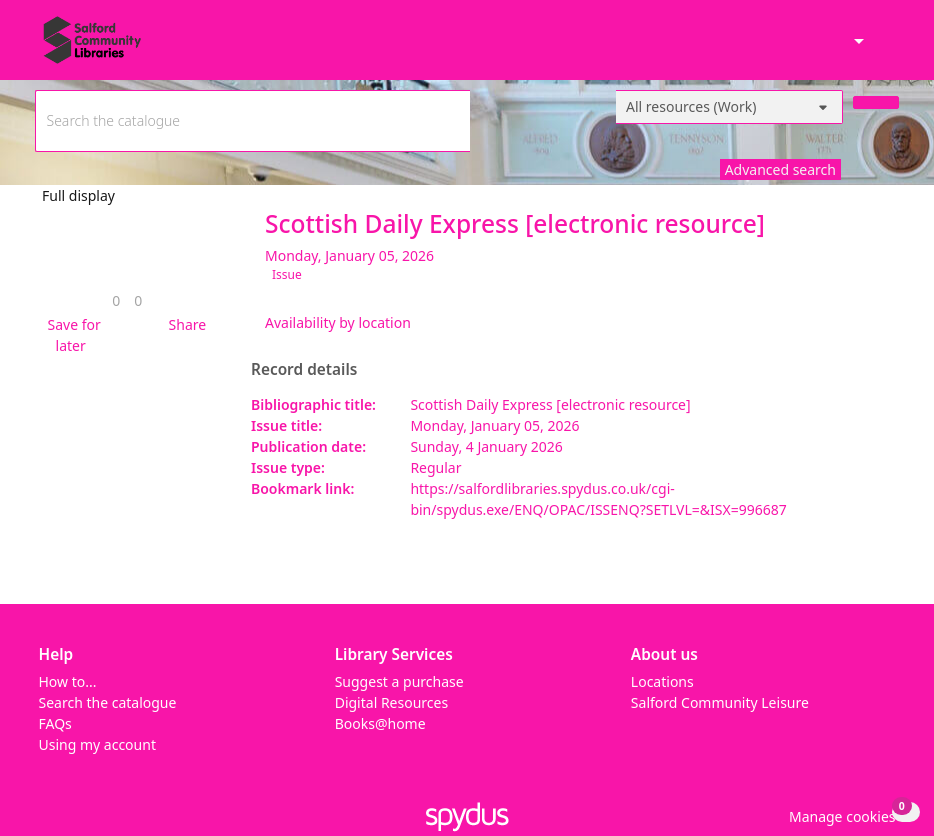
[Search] (876, 102)
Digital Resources (391, 702)
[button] (71, 335)
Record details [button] (304, 370)
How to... (68, 681)
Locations (662, 681)
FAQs (55, 723)
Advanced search (780, 169)
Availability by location (338, 322)
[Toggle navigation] (888, 48)
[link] (116, 300)
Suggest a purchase (399, 681)
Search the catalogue (108, 702)
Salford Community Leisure (720, 702)
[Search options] (729, 107)
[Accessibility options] (857, 42)
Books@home (380, 723)
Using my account (97, 744)
